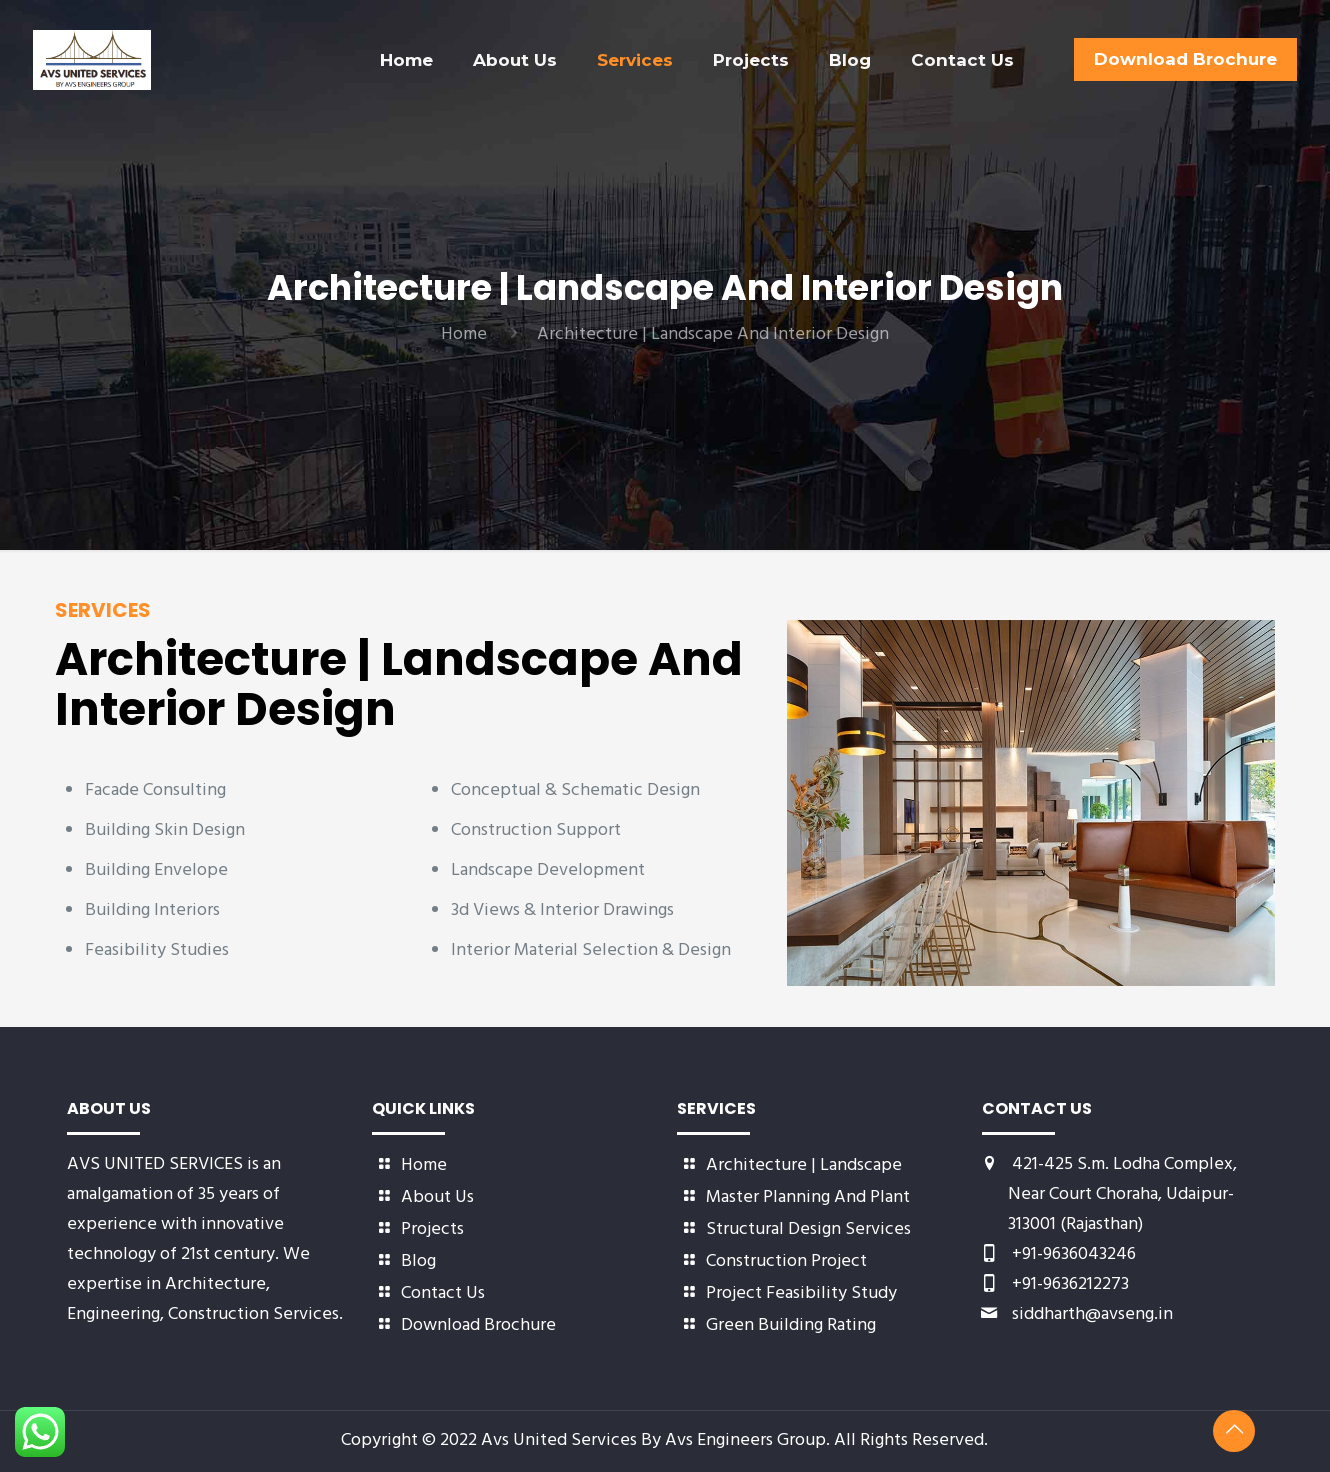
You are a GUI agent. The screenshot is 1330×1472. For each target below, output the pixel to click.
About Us (437, 1197)
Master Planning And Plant (808, 1197)
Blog (418, 1261)
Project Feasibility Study (801, 1293)
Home (464, 334)
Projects (432, 1229)
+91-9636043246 (1074, 1254)
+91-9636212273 (1070, 1284)
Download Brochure (478, 1325)
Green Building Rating (791, 1325)
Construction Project (786, 1261)
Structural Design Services (808, 1229)
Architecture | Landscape (804, 1165)
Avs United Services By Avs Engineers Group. (657, 1440)
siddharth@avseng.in (1092, 1314)
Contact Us (443, 1293)
